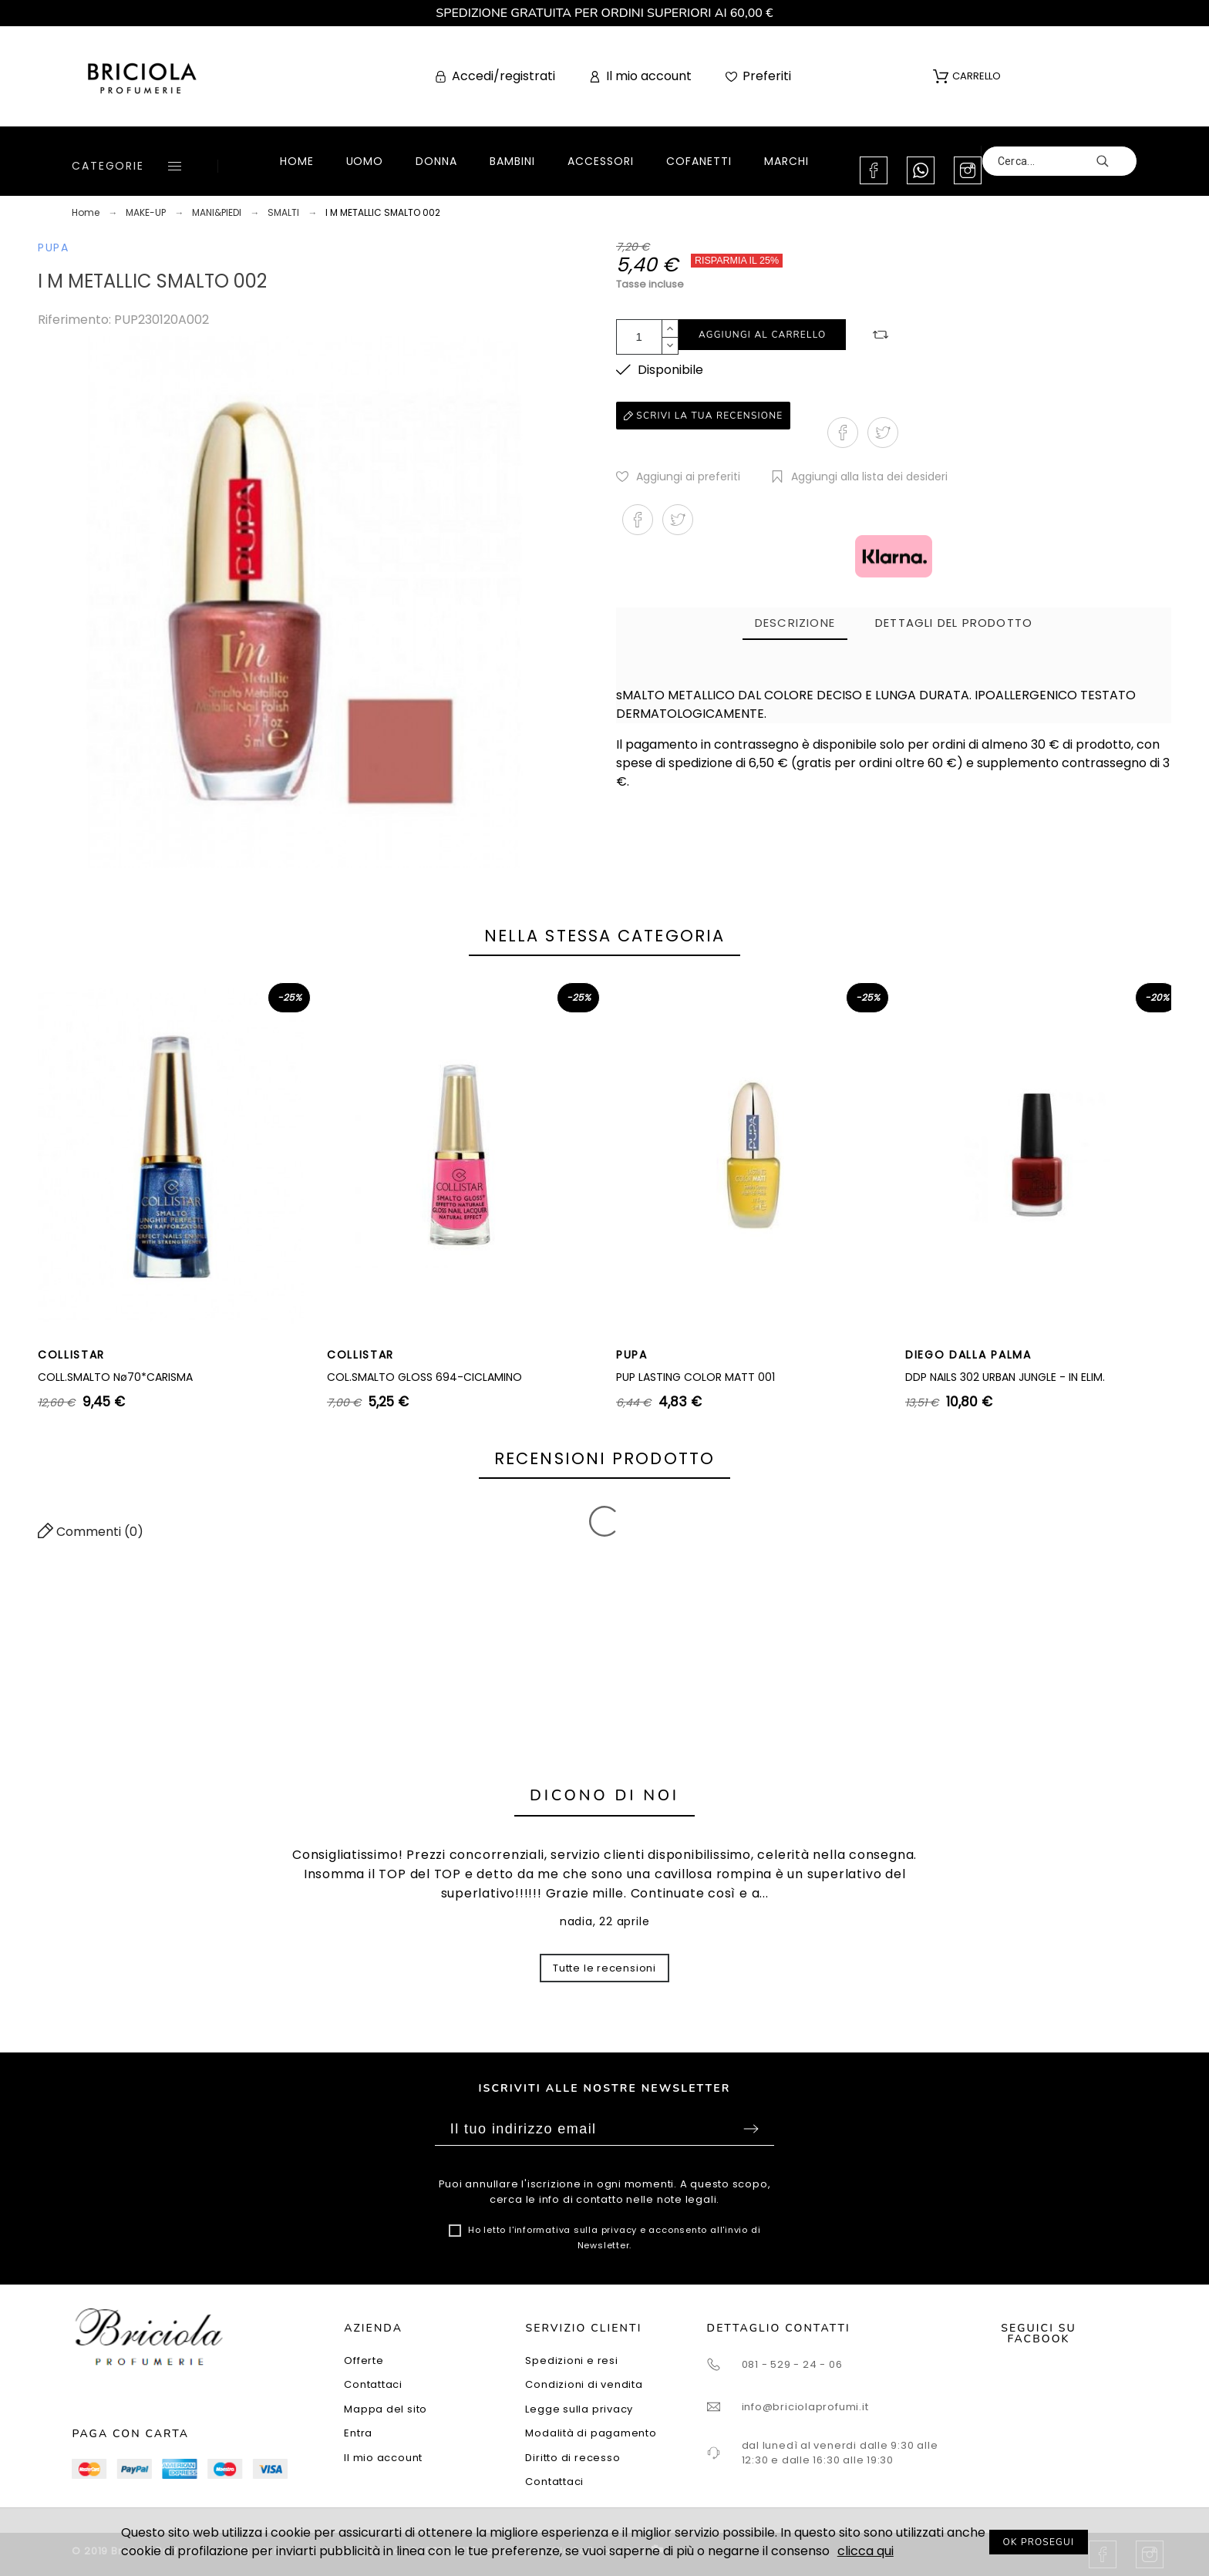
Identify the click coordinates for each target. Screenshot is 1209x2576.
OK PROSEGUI (1039, 2542)
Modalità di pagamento (590, 2433)
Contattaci (373, 2384)
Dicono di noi (604, 1795)
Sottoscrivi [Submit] (751, 2129)
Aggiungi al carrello (762, 334)
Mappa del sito (385, 2409)
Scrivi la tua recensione (703, 415)
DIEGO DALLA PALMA (968, 1354)
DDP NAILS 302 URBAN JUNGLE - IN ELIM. (1005, 1377)
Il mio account (383, 2457)
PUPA (53, 247)
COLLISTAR (71, 1354)
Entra (358, 2433)
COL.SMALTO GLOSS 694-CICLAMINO (424, 1377)
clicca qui (865, 2551)
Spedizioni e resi (571, 2360)
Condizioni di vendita (583, 2384)
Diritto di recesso (572, 2457)
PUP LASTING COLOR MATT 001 (695, 1377)
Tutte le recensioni (604, 1968)
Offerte (363, 2360)
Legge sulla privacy (579, 2409)
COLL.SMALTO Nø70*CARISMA (115, 1377)
